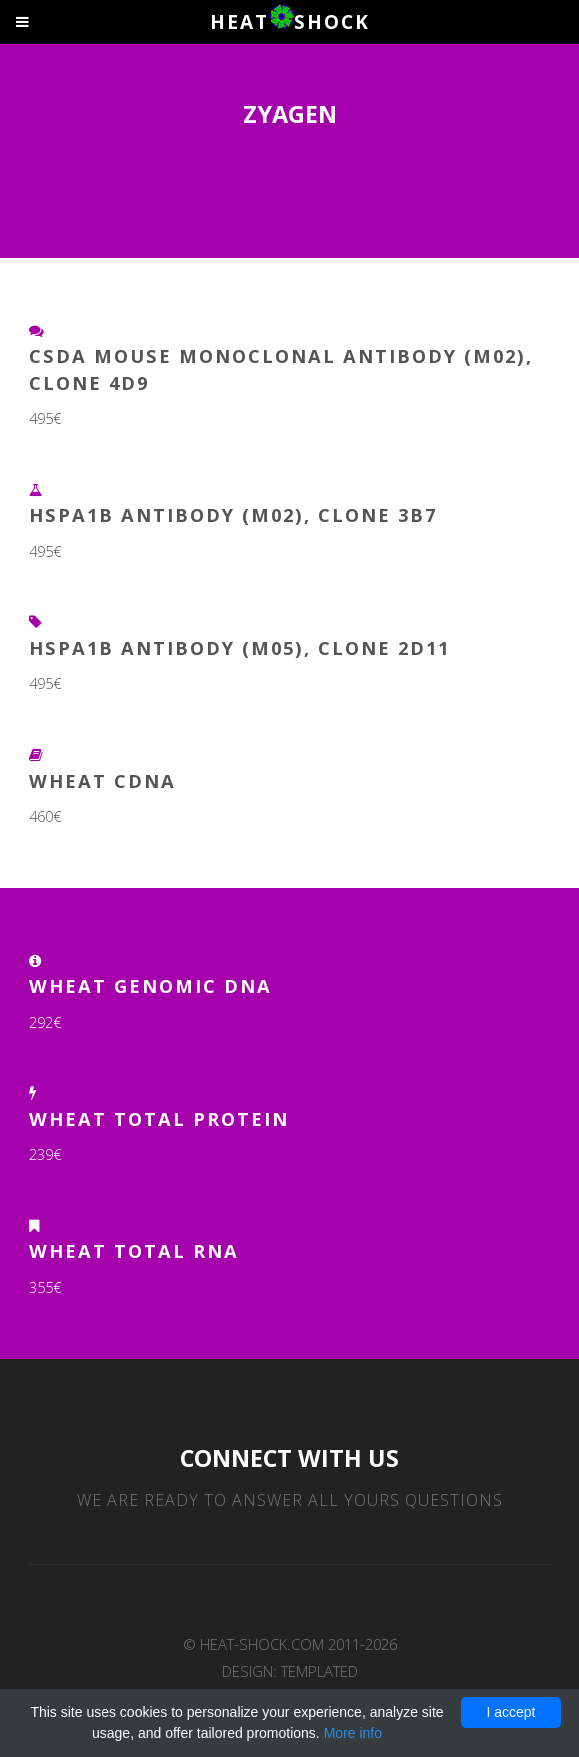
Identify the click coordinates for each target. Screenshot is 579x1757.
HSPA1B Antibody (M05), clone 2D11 (239, 647)
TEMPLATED (319, 1671)
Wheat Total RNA (134, 1250)
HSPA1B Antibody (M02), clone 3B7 (233, 514)
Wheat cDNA (102, 780)
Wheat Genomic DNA (150, 985)
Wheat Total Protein (159, 1118)
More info (353, 1733)
